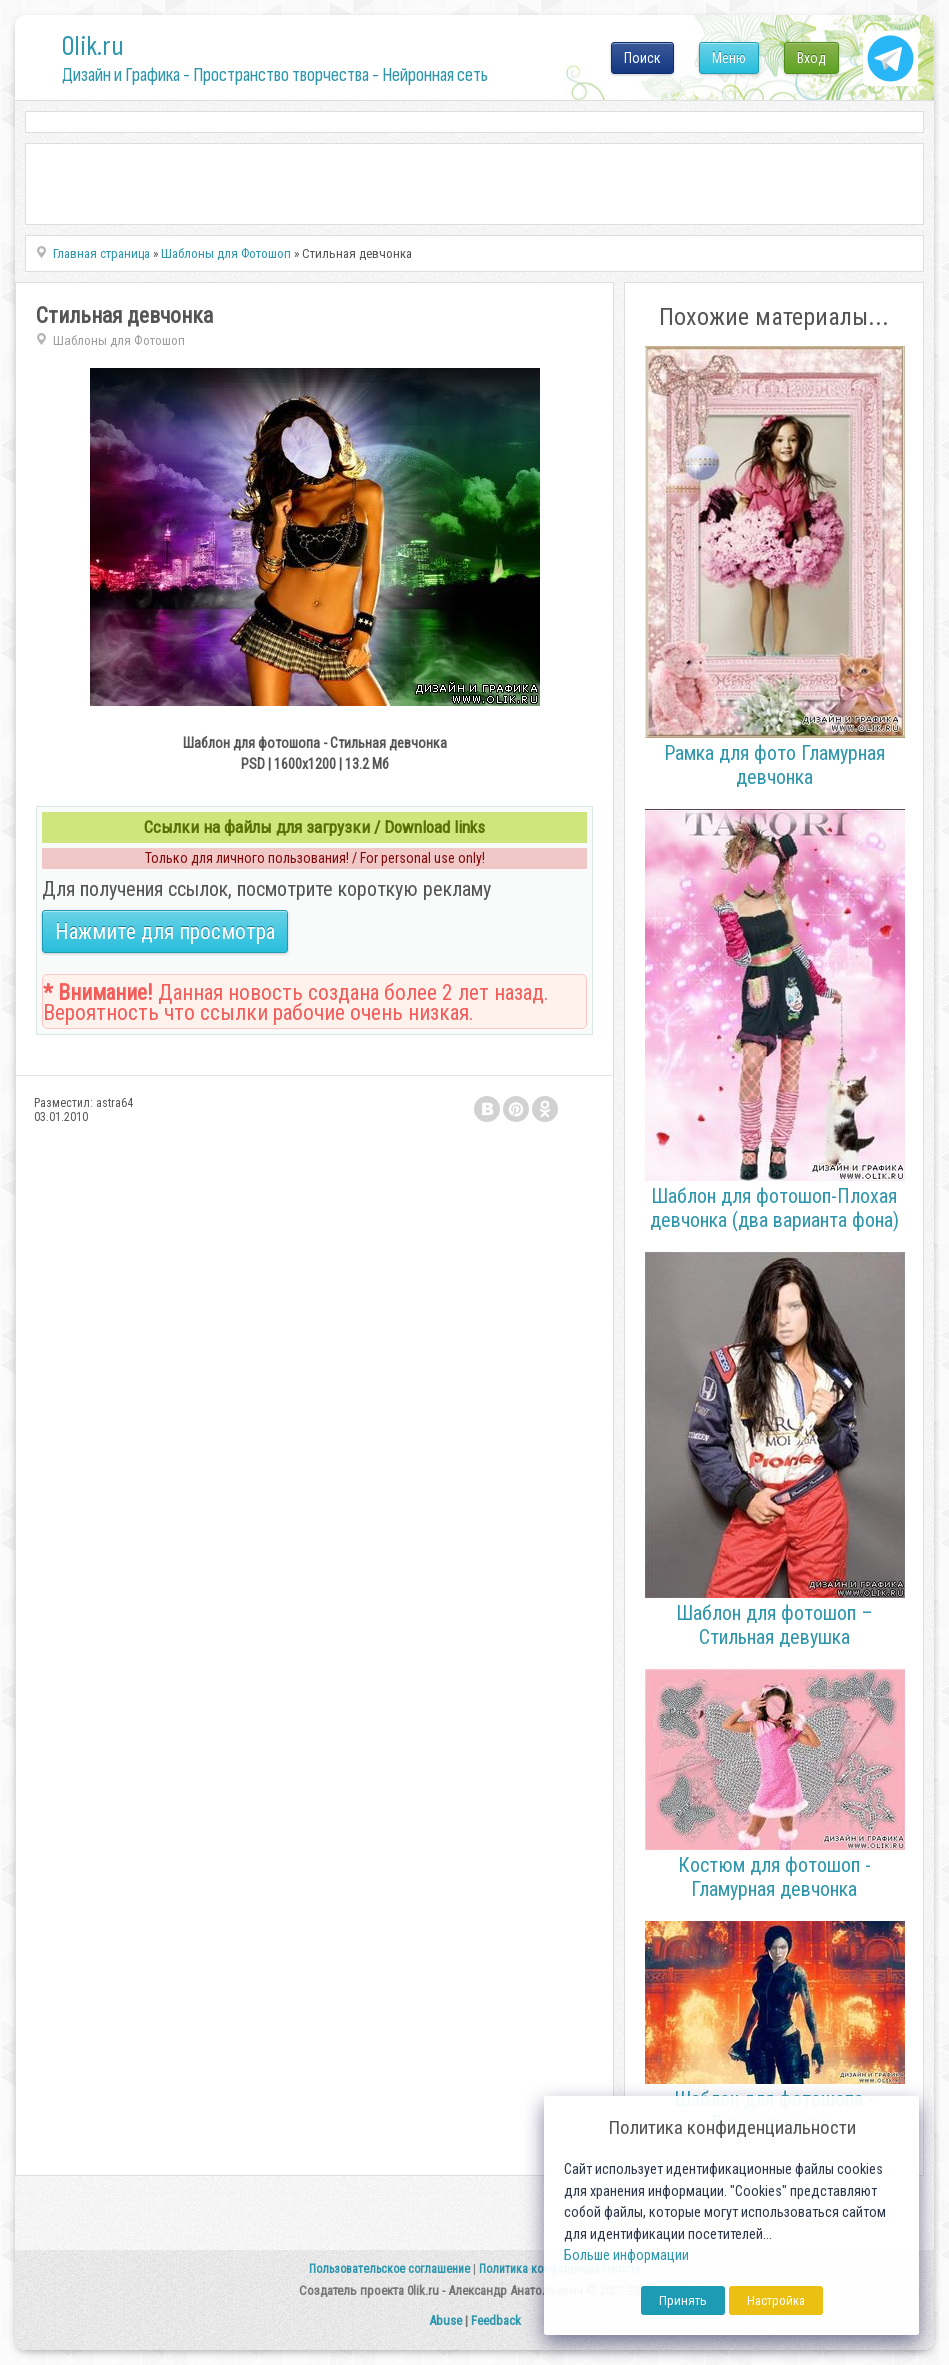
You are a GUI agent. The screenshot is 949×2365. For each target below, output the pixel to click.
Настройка (776, 2300)
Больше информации (626, 2255)
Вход (811, 58)
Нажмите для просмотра (165, 931)
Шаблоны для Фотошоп (119, 340)
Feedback (496, 2320)
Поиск (642, 58)
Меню (729, 58)
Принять (683, 2300)
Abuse (445, 2320)
